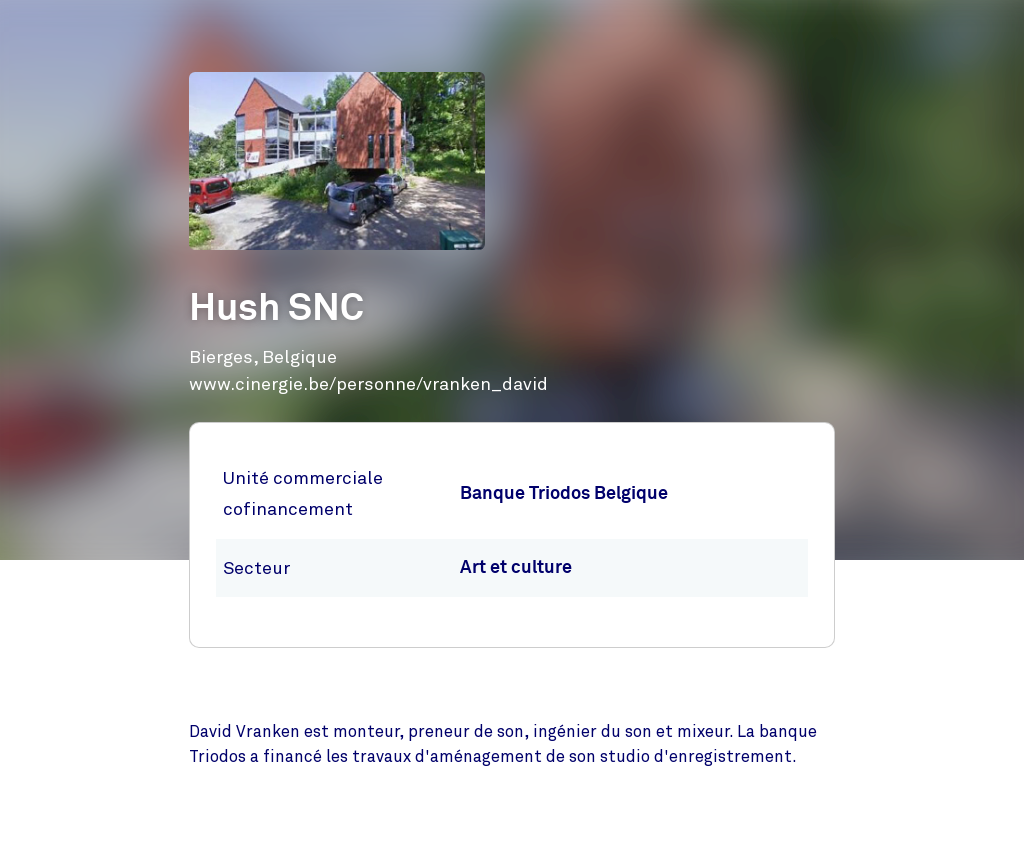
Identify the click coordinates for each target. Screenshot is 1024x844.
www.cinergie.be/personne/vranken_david (368, 384)
